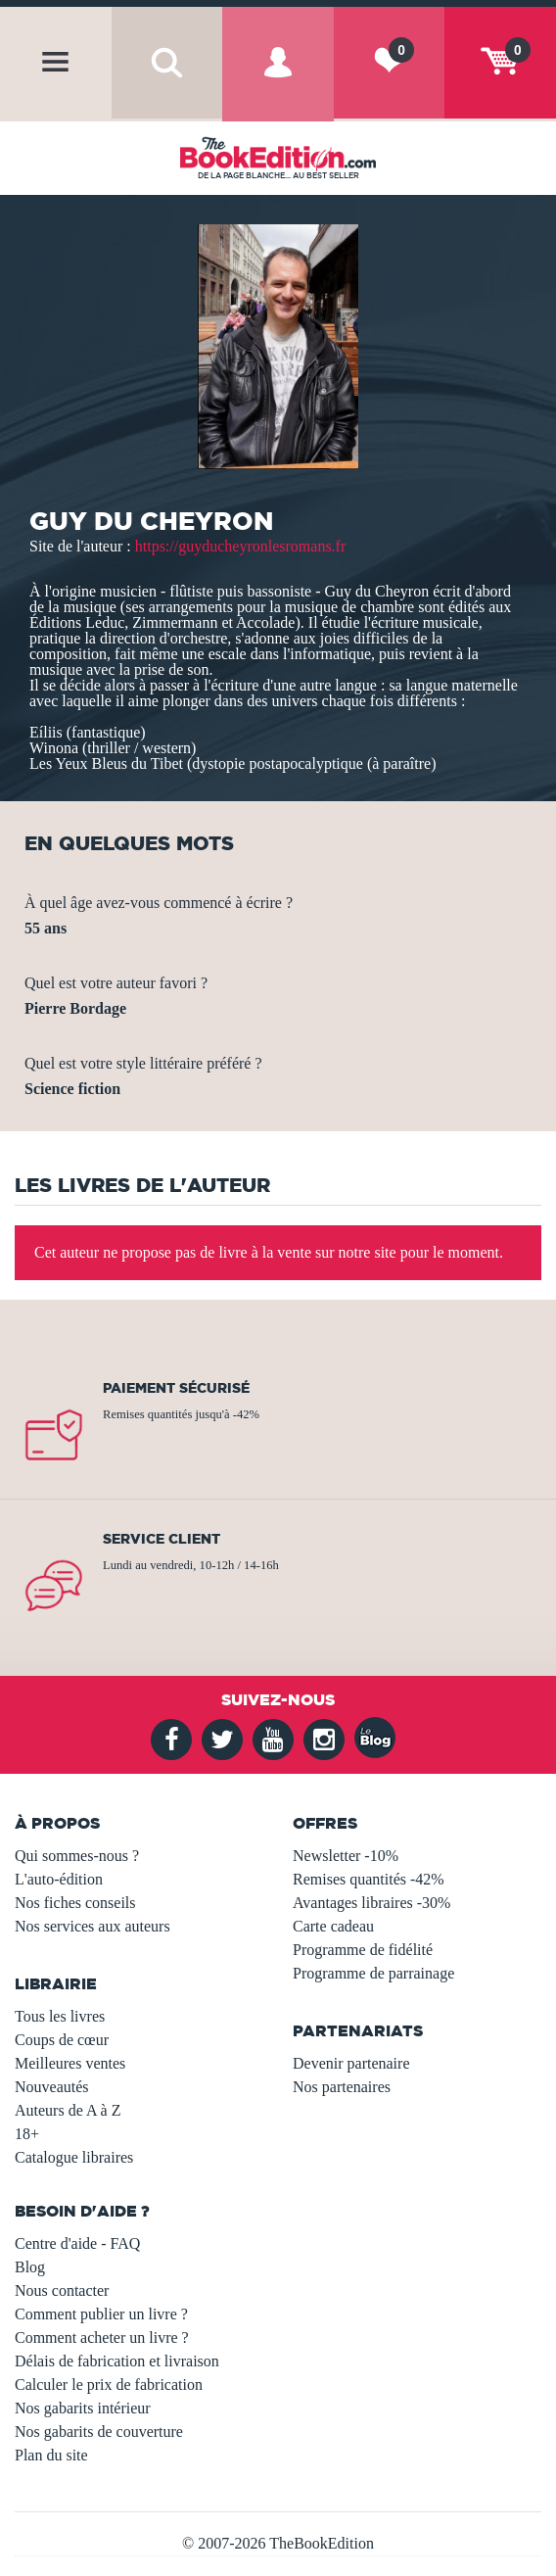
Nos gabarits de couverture (99, 2431)
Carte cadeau (333, 1926)
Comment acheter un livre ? (102, 2337)
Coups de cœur (62, 2039)
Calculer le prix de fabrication (109, 2384)
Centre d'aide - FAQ (77, 2243)
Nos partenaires (342, 2086)
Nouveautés (52, 2086)
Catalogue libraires (74, 2157)
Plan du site (51, 2455)
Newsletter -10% (345, 1855)
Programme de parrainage (373, 1973)
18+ (27, 2133)
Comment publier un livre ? (101, 2314)
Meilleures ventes (70, 2063)
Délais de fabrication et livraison (117, 2361)
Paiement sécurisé (176, 1388)
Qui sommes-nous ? (77, 1855)
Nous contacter (62, 2290)
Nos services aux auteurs (92, 1926)
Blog (30, 2267)
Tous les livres (60, 2016)
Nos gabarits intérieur (83, 2408)
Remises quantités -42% (368, 1879)
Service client (161, 1539)
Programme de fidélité (363, 1949)
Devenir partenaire (351, 2063)
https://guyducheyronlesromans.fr (241, 546)
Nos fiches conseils (75, 1902)
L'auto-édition (59, 1879)
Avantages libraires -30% (371, 1902)
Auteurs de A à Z (67, 2110)
